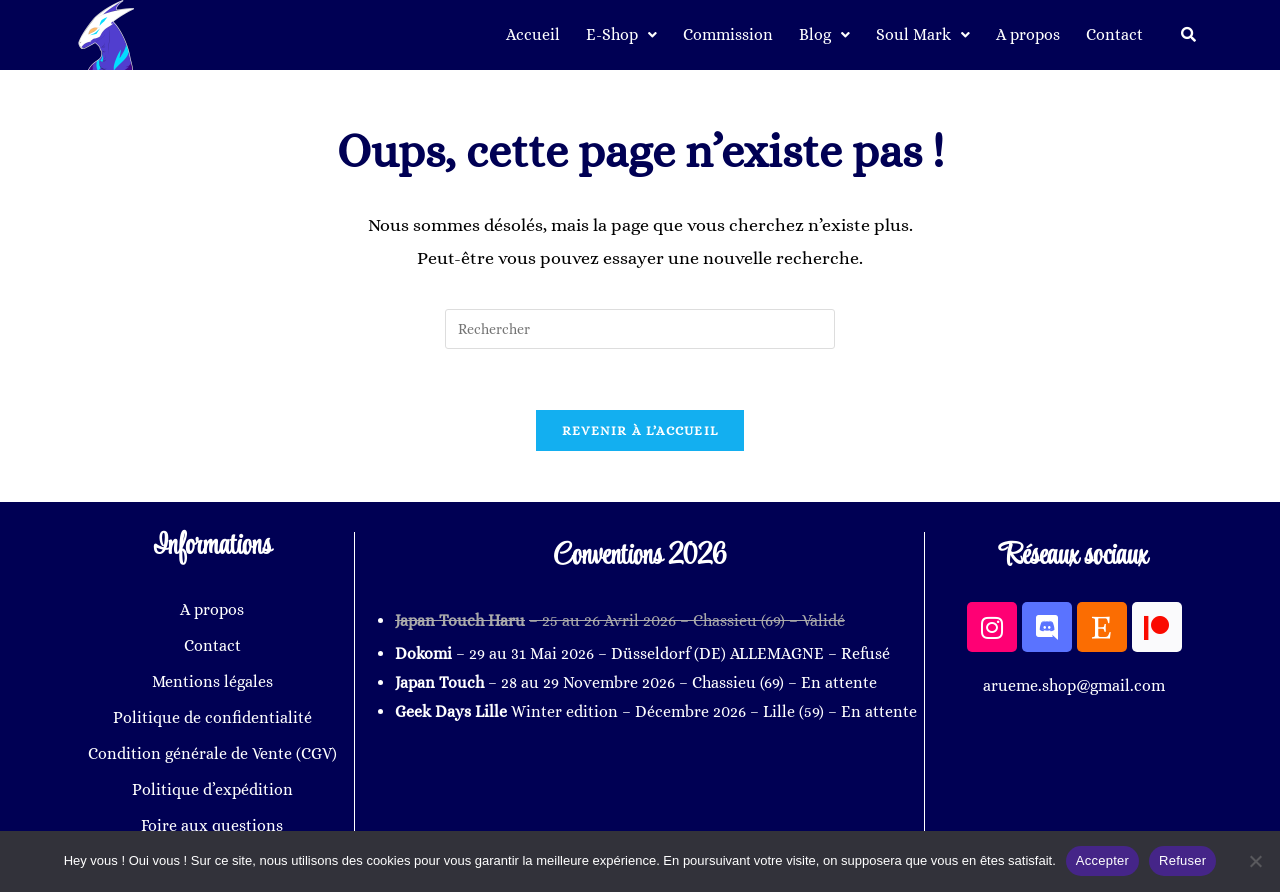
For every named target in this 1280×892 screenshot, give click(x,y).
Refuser (1182, 860)
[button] (621, 35)
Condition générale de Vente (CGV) (212, 753)
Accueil (533, 34)
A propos (1028, 34)
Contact (1114, 34)
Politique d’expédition (212, 789)
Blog (824, 34)
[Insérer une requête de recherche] (640, 329)
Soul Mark (923, 34)
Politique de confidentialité (212, 717)
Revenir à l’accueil (640, 430)
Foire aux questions (212, 825)
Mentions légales (212, 681)
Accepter (1102, 860)
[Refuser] (1255, 861)
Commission (728, 34)
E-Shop (621, 34)
